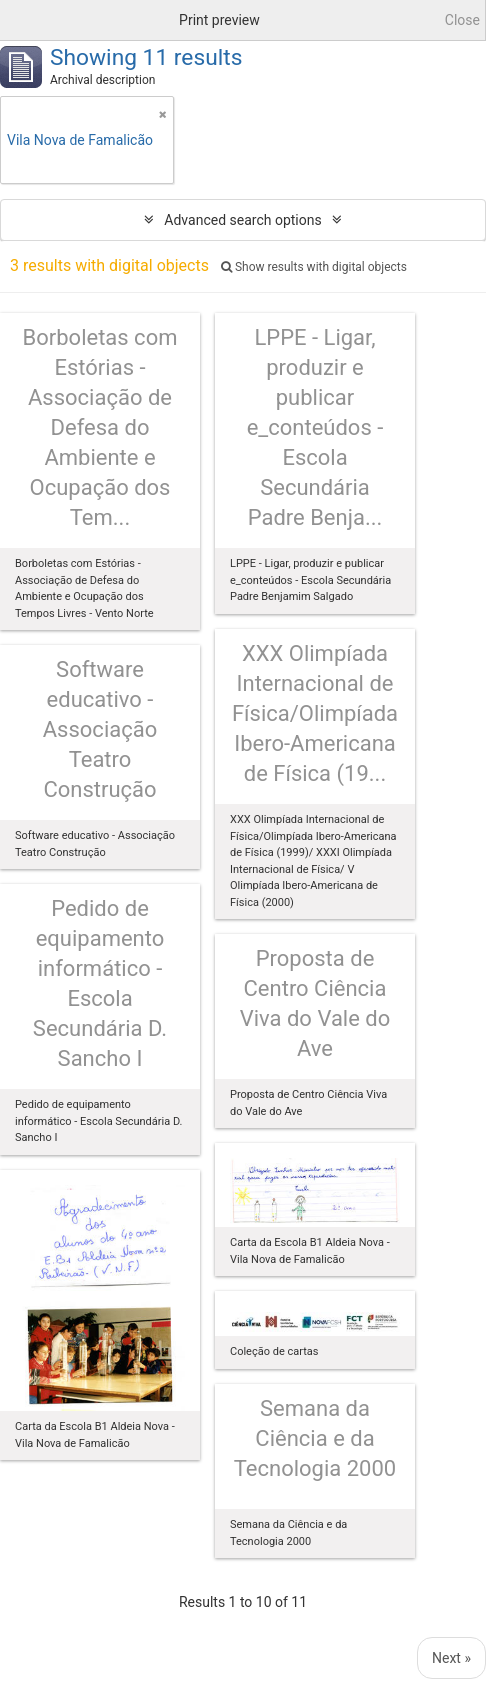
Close (462, 20)
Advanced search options (242, 220)
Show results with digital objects (314, 267)
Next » (451, 1658)
